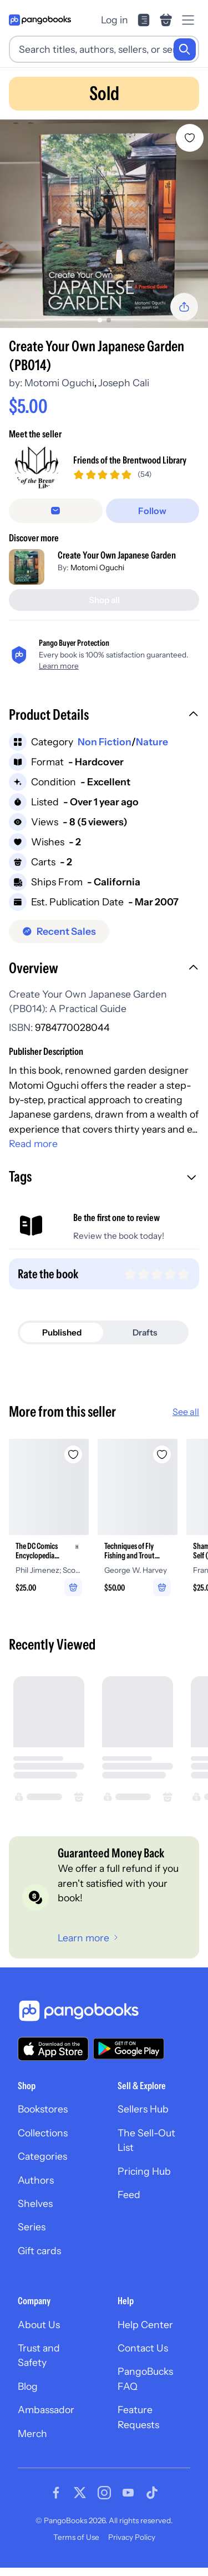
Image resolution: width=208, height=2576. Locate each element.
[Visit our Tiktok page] (152, 2492)
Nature (152, 742)
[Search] (185, 49)
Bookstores (43, 2109)
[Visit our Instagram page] (104, 2492)
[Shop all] (104, 600)
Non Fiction (104, 742)
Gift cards (39, 2250)
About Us (39, 2324)
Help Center (145, 2324)
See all (186, 1411)
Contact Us (143, 2348)
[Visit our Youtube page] (128, 2492)
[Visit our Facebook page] (56, 2492)
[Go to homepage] (40, 20)
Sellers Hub (143, 2109)
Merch (32, 2433)
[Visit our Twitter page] (80, 2492)
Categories (42, 2156)
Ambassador (46, 2409)
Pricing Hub (144, 2171)
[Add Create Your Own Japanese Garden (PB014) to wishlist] (190, 138)
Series (31, 2227)
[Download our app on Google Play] (128, 2048)
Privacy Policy (131, 2537)
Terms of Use (76, 2537)
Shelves (35, 2203)
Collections (43, 2133)
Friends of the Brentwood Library (129, 460)
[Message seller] (56, 511)
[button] (104, 715)
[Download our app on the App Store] (53, 2049)
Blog (28, 2386)
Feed (129, 2194)
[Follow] (153, 511)
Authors (36, 2180)
